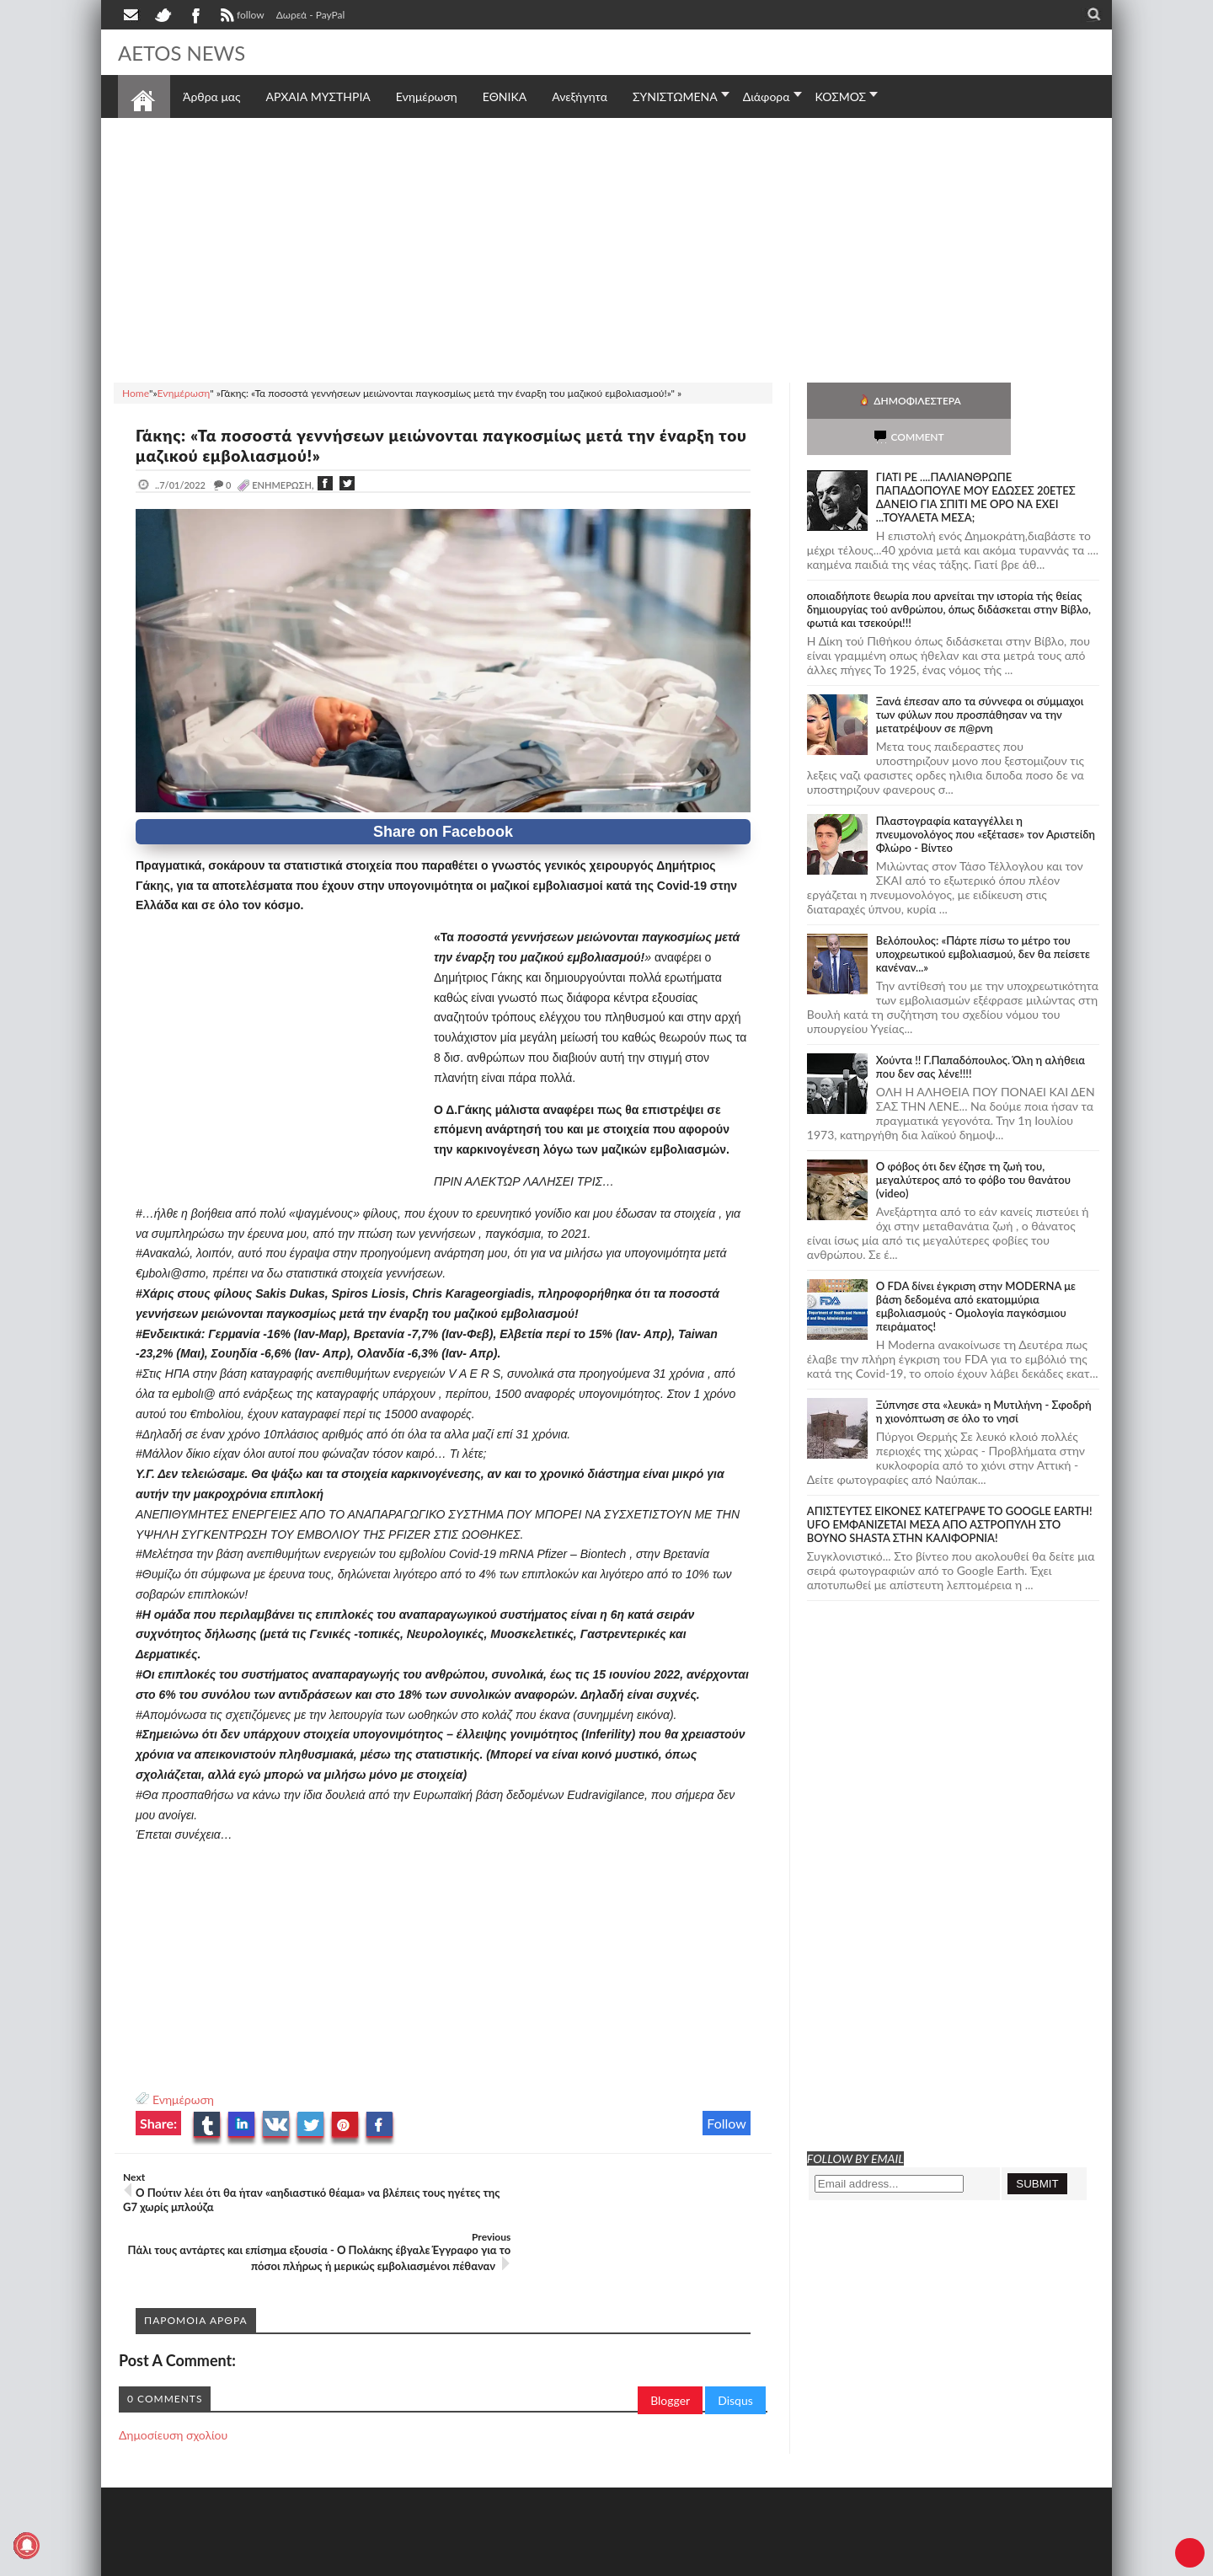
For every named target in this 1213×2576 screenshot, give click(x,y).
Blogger (670, 2354)
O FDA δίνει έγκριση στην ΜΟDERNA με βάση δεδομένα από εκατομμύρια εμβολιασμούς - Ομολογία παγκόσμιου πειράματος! (976, 1270)
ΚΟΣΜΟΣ (841, 96)
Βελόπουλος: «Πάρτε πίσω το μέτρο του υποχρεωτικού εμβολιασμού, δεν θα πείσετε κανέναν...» (983, 917)
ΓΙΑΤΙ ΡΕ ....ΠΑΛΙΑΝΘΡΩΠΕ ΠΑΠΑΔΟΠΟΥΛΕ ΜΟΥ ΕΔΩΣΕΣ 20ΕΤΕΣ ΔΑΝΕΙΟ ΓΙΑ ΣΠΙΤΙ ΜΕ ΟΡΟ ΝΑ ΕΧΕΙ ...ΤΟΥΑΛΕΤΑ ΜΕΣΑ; (976, 461)
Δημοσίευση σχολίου (173, 2388)
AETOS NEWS (187, 52)
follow (240, 16)
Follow (726, 2123)
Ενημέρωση (183, 2099)
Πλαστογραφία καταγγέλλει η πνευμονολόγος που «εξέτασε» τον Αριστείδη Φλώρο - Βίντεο (985, 798)
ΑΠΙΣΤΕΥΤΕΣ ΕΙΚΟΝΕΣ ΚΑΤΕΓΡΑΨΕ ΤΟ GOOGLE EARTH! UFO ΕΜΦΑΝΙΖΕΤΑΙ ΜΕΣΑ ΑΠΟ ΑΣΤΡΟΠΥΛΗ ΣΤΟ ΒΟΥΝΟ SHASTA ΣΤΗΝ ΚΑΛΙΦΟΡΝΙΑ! (950, 1488)
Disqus (735, 2354)
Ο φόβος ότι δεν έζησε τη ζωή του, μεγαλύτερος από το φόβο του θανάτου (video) (973, 1143)
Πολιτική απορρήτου (434, 2561)
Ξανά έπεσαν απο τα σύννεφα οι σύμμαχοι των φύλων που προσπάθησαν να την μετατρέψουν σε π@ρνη (980, 678)
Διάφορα (766, 96)
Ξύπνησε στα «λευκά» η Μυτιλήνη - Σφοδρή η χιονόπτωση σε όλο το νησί (984, 1375)
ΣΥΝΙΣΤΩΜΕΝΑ (675, 96)
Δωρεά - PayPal (310, 14)
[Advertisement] (606, 248)
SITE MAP (357, 2561)
